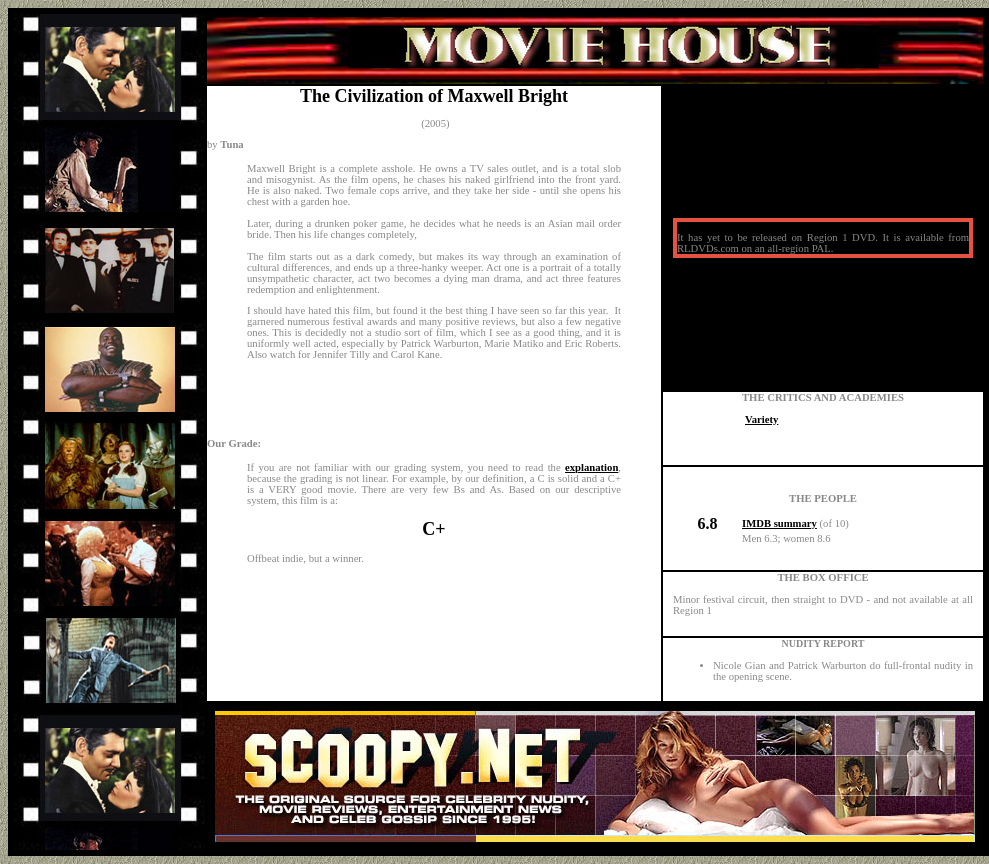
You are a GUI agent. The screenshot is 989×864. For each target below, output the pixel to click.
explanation (591, 467)
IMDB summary (779, 523)
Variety (761, 419)
